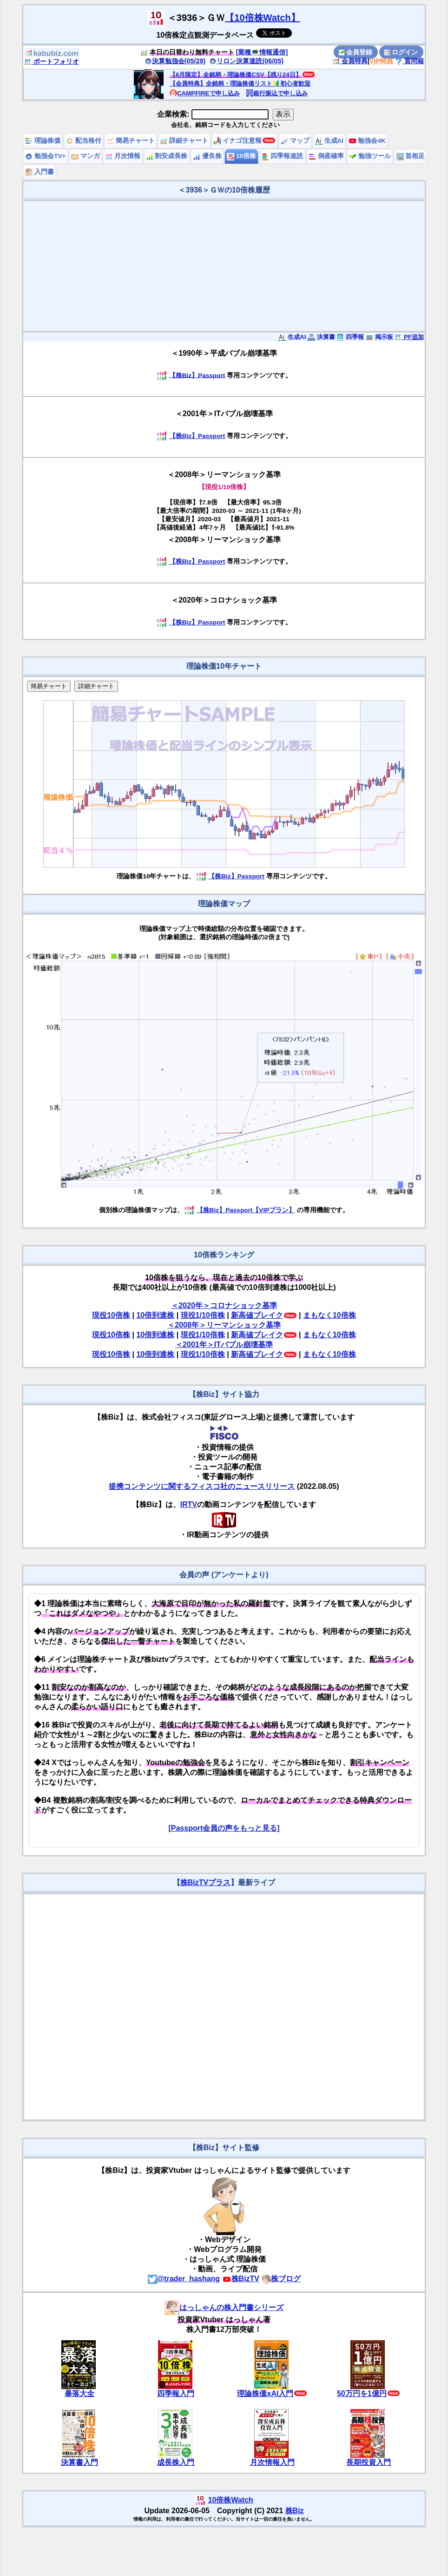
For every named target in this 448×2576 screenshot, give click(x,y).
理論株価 (42, 140)
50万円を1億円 (362, 2393)
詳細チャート (184, 140)
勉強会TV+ (45, 156)
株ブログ (281, 2279)
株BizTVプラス (205, 1882)
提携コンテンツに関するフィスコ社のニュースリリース (202, 1486)
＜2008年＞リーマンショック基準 (224, 1325)
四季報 (350, 336)
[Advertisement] (224, 266)
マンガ (85, 156)
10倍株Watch (230, 2500)
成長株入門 (175, 2462)
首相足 (410, 156)
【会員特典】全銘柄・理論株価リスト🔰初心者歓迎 (240, 83)
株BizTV (240, 2279)
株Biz (294, 2511)
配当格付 (83, 140)
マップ (295, 140)
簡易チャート (130, 140)
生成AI (329, 140)
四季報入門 (175, 2393)
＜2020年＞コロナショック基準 (224, 1305)
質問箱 (409, 61)
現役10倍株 (111, 1315)
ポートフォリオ (51, 61)
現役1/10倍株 (203, 1315)
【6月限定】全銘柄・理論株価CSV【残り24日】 (236, 74)
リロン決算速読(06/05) (246, 61)
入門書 (39, 171)
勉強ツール (370, 156)
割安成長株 (167, 156)
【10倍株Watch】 (262, 18)
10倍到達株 (155, 1315)
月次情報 (122, 156)
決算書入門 (79, 2462)
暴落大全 (79, 2393)
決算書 (321, 336)
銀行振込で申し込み (277, 93)
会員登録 (355, 52)
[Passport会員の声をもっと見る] (223, 1828)
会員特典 (350, 61)
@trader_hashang (184, 2279)
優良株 (207, 156)
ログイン (401, 52)
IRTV (188, 1504)
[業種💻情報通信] (262, 52)
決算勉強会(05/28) (175, 61)
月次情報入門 (272, 2462)
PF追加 (409, 336)
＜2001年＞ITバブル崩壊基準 (224, 1344)
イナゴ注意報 (238, 140)
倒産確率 (326, 156)
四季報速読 (282, 156)
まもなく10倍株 (329, 1315)
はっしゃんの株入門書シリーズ (224, 2307)
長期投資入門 (368, 2462)
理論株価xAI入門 (265, 2393)
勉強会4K (367, 140)
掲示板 (379, 336)
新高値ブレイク (257, 1315)
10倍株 (241, 156)
